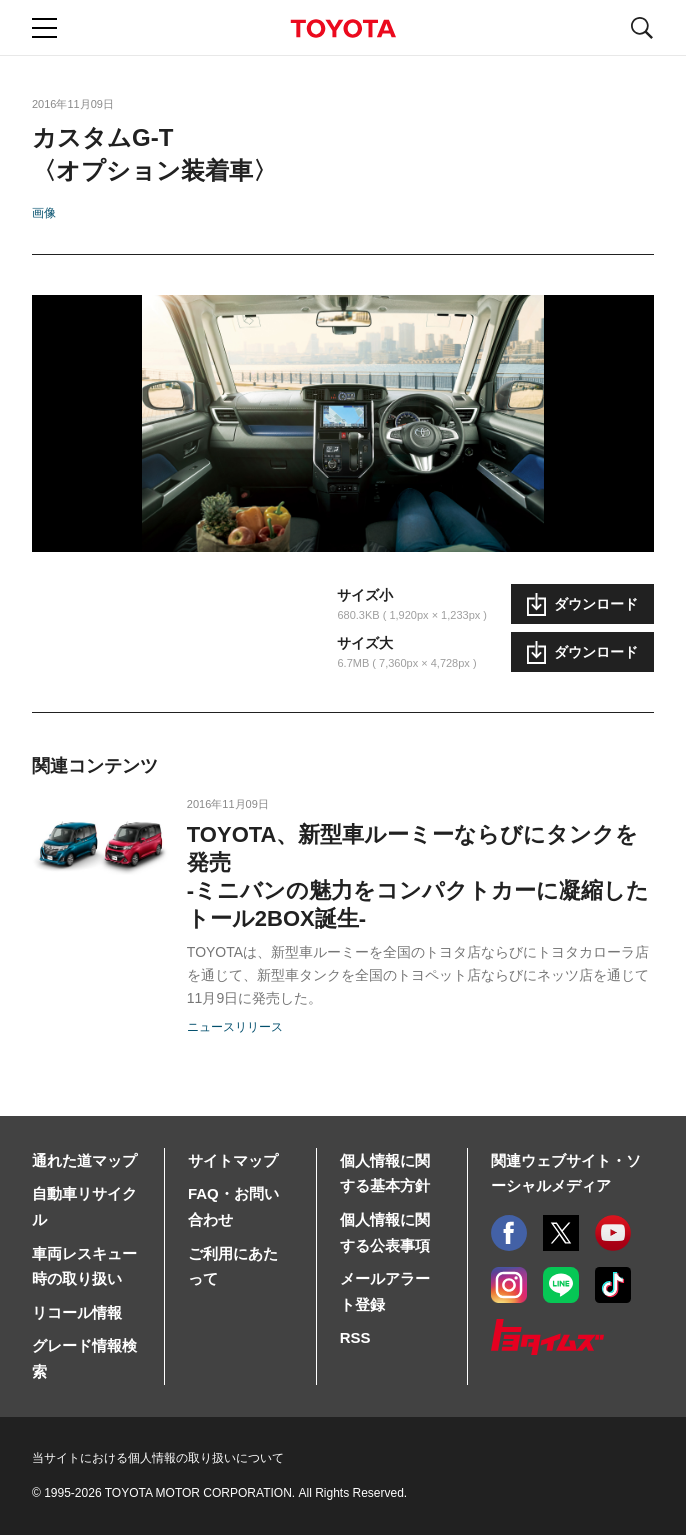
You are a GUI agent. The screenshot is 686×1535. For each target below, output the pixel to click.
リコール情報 (77, 1312)
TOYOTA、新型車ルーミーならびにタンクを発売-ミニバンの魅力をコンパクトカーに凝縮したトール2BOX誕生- (418, 876)
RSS (355, 1337)
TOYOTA (343, 28)
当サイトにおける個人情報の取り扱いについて (158, 1458)
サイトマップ (233, 1160)
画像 (44, 213)
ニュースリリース (235, 1027)
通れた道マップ (84, 1160)
